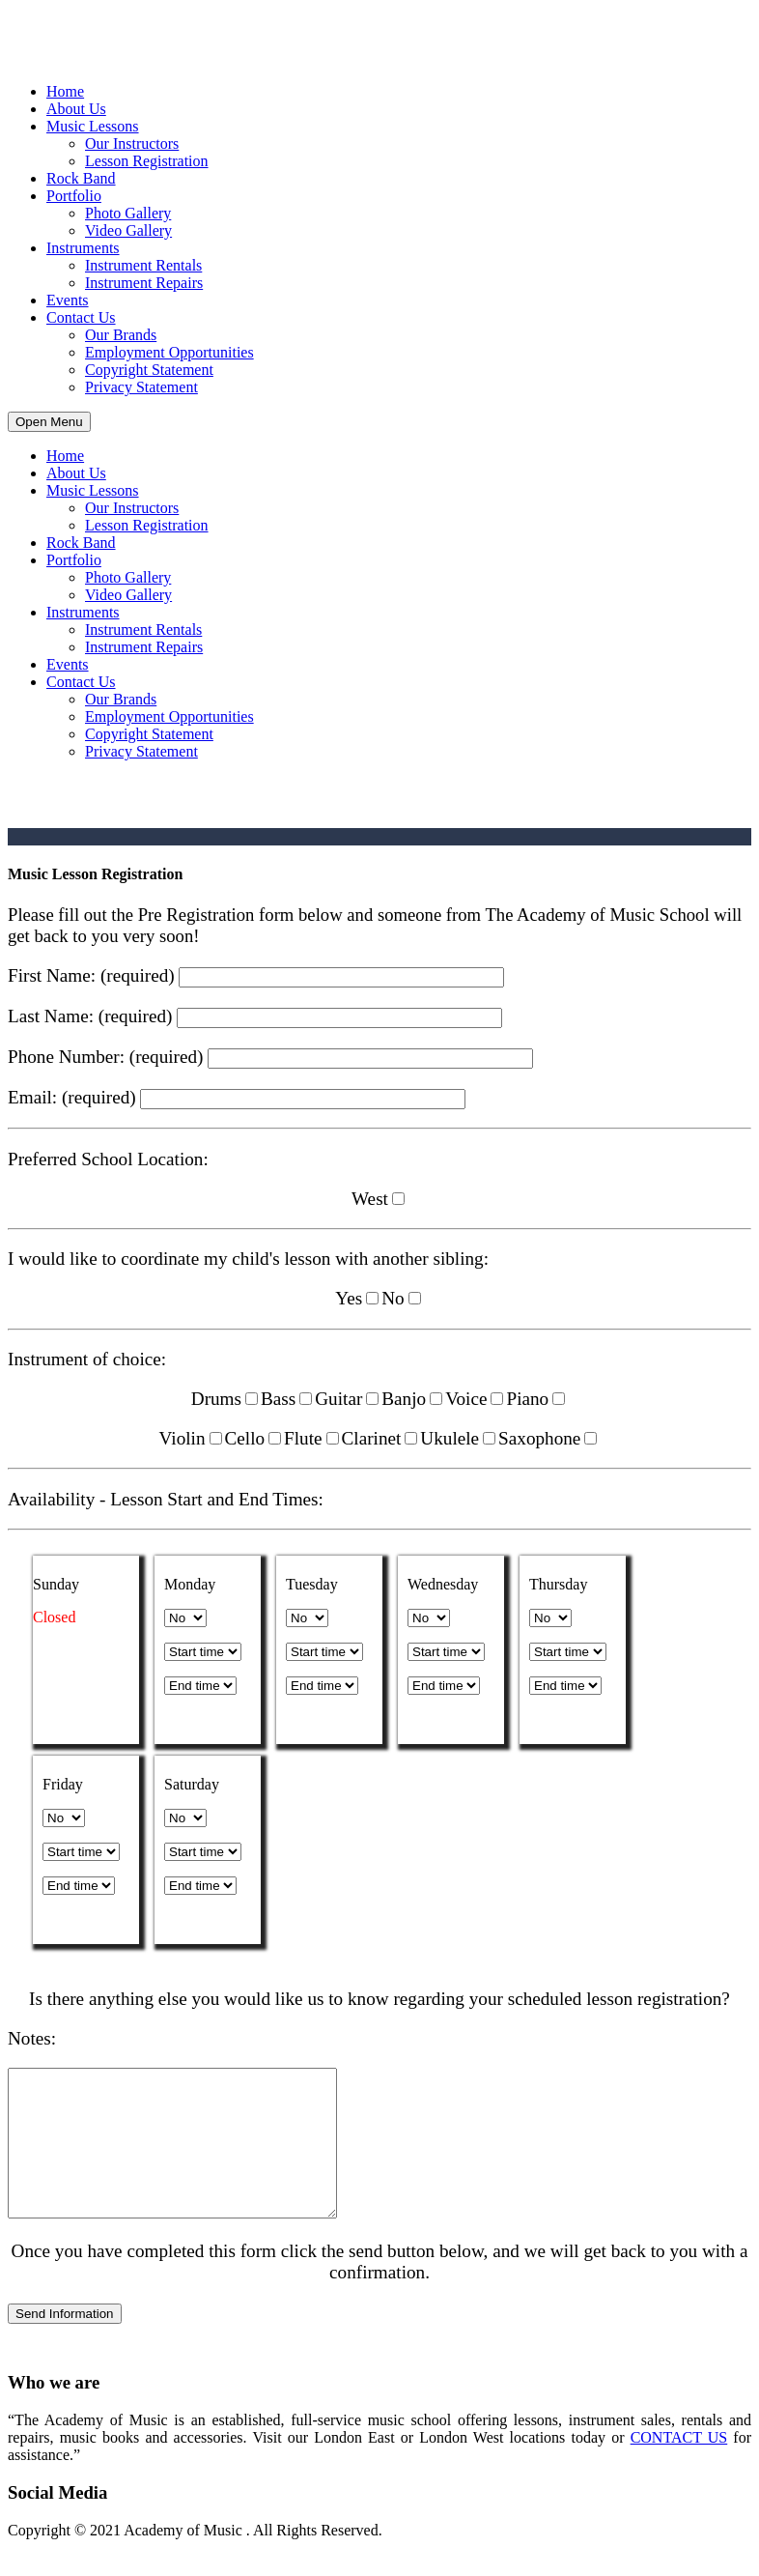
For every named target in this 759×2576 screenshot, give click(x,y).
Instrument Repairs (144, 282)
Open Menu (49, 422)
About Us (76, 108)
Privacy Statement (141, 387)
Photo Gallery (128, 213)
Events (67, 300)
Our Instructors (132, 143)
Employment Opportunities (169, 352)
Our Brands (120, 335)
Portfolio (73, 195)
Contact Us (81, 317)
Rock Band (81, 178)
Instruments (83, 248)
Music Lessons (92, 126)
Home (65, 91)
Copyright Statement (149, 369)
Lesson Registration (147, 161)
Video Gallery (128, 230)
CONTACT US (679, 2466)
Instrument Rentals (143, 265)
